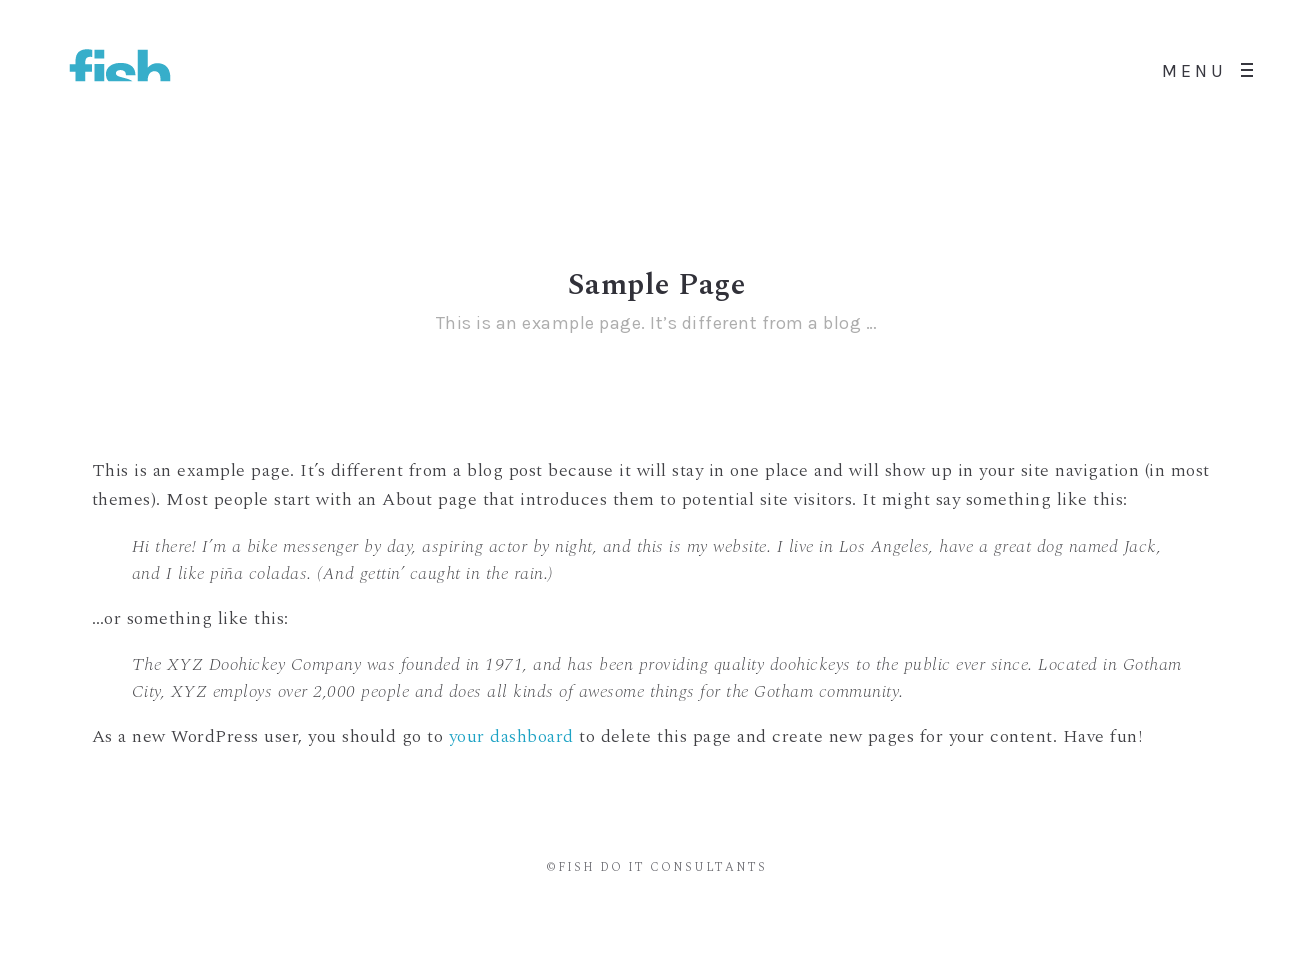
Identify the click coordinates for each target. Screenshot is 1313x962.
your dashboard (511, 736)
